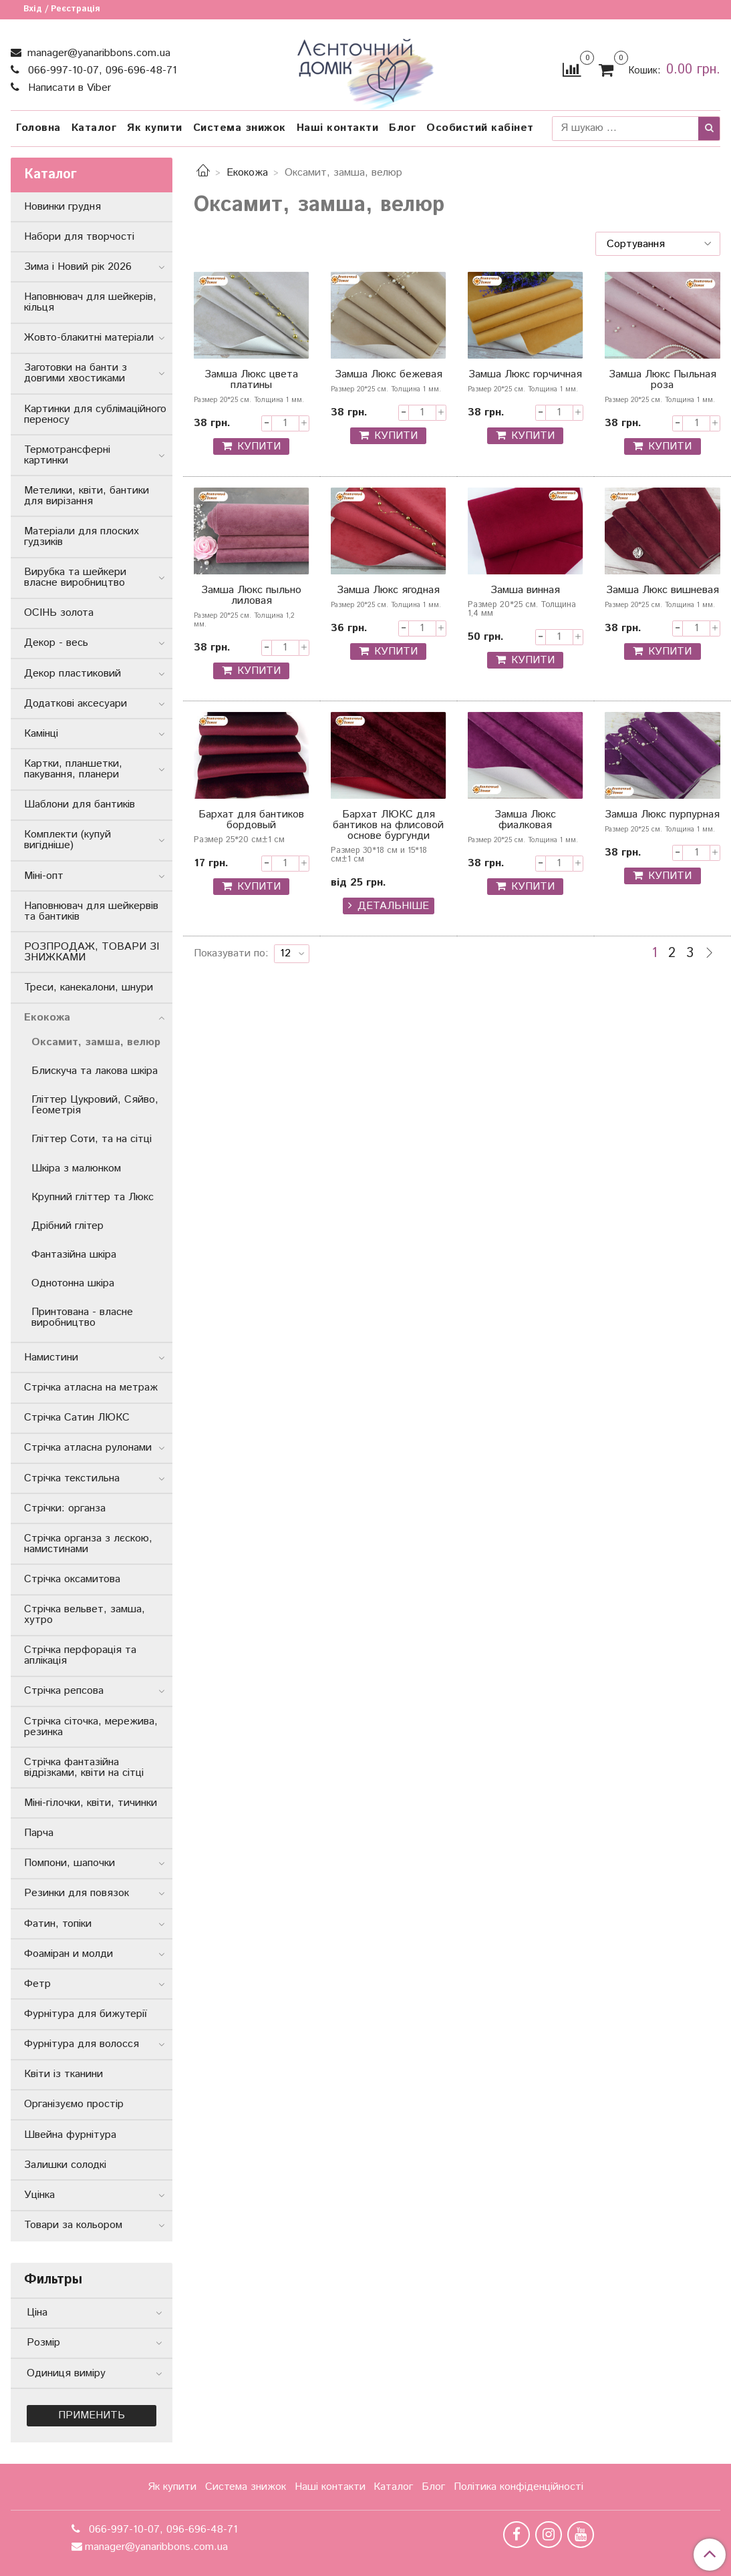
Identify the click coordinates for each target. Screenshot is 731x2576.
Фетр (37, 1984)
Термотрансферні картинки (67, 455)
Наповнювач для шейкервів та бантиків (91, 911)
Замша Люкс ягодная (388, 591)
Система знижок (239, 128)
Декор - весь (56, 643)
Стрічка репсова (64, 1690)
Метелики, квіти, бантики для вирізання (86, 496)
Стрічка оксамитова (72, 1579)
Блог (402, 128)
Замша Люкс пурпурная (662, 815)
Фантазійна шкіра (73, 1254)
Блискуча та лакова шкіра (94, 1071)
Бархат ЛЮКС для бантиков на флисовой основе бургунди (388, 826)
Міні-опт (43, 876)
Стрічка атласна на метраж (91, 1387)
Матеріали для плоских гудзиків (81, 537)
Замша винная (525, 591)
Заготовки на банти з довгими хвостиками (75, 373)
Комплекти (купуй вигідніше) (67, 840)
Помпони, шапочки (69, 1863)
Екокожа (247, 172)
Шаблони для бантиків (79, 804)
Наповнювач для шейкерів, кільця (90, 302)
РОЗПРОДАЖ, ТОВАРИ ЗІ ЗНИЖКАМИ (91, 952)
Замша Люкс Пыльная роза (662, 381)
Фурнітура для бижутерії (85, 2014)
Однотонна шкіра (72, 1283)
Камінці (41, 733)
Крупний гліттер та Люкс (92, 1197)
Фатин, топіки (58, 1923)
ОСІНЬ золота (59, 612)
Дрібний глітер (67, 1226)
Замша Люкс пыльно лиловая (251, 596)
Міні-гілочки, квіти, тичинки (90, 1803)
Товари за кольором (73, 2225)
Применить (91, 2415)
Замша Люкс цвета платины (251, 381)
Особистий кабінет (480, 128)
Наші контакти (338, 128)
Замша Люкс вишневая (662, 591)
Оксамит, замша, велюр (95, 1042)
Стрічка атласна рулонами (88, 1447)
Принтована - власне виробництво (82, 1317)
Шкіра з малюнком (76, 1168)
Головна (38, 128)
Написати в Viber (68, 88)
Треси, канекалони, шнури (88, 987)
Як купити (154, 128)
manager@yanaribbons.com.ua (97, 53)
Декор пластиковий (72, 673)
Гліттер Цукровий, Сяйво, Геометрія (94, 1105)
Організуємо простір (74, 2104)
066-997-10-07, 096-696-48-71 (101, 70)
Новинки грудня (62, 206)
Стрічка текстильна (72, 1478)
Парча (38, 1833)
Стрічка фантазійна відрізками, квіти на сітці (84, 1768)
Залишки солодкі (65, 2165)
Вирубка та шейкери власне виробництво (75, 577)
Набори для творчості (79, 236)
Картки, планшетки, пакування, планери (73, 769)
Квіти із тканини (63, 2074)
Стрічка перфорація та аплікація (80, 1655)
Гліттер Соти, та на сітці (91, 1139)
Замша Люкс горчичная (525, 375)
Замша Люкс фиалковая (525, 821)
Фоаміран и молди (68, 1954)
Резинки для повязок (76, 1893)
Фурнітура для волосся (81, 2044)
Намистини (51, 1357)
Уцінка (39, 2195)
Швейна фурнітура (70, 2135)
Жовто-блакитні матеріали (89, 337)
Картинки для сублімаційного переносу (95, 414)
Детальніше (393, 906)
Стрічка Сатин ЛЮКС (77, 1417)
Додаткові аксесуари (75, 703)
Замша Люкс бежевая (388, 375)
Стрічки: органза (65, 1508)
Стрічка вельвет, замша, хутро (84, 1615)
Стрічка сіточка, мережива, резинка (91, 1727)
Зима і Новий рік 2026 (78, 266)
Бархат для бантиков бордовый (251, 821)
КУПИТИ (259, 446)
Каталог (94, 128)
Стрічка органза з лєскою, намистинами (88, 1544)
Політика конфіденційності (518, 2487)
